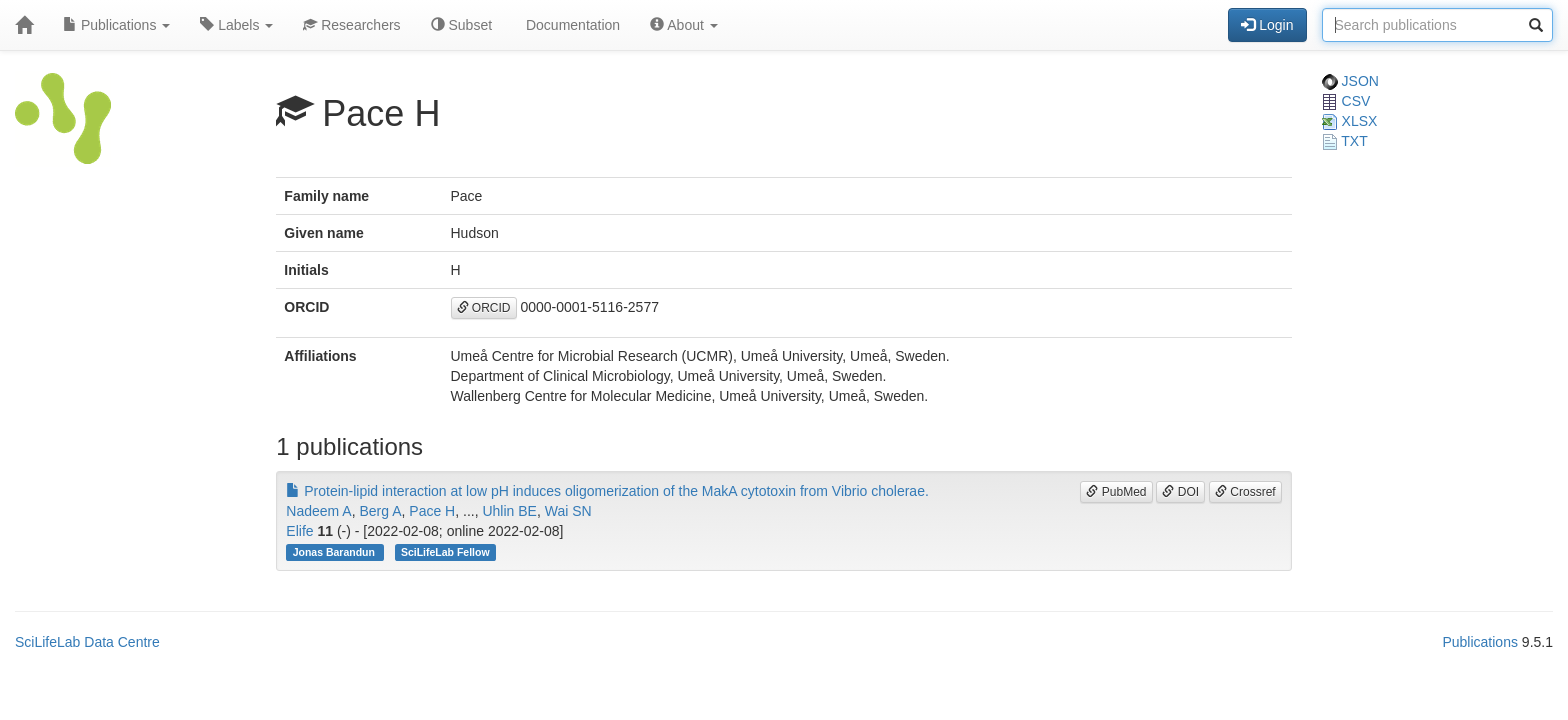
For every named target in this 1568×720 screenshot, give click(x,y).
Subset (461, 25)
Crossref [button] (1245, 492)
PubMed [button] (1116, 492)
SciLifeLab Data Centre (87, 642)
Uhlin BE (509, 511)
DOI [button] (1180, 492)
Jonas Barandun (335, 552)
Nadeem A (318, 511)
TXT (1345, 141)
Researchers (351, 25)
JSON (1350, 81)
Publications (116, 25)
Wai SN (568, 511)
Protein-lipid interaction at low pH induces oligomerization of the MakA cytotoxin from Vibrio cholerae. (607, 491)
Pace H (432, 511)
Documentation (571, 25)
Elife (299, 531)
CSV (1346, 101)
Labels (236, 25)
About (684, 25)
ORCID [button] (484, 308)
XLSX (1350, 121)
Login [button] (1267, 25)
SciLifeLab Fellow (445, 552)
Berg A (380, 511)
